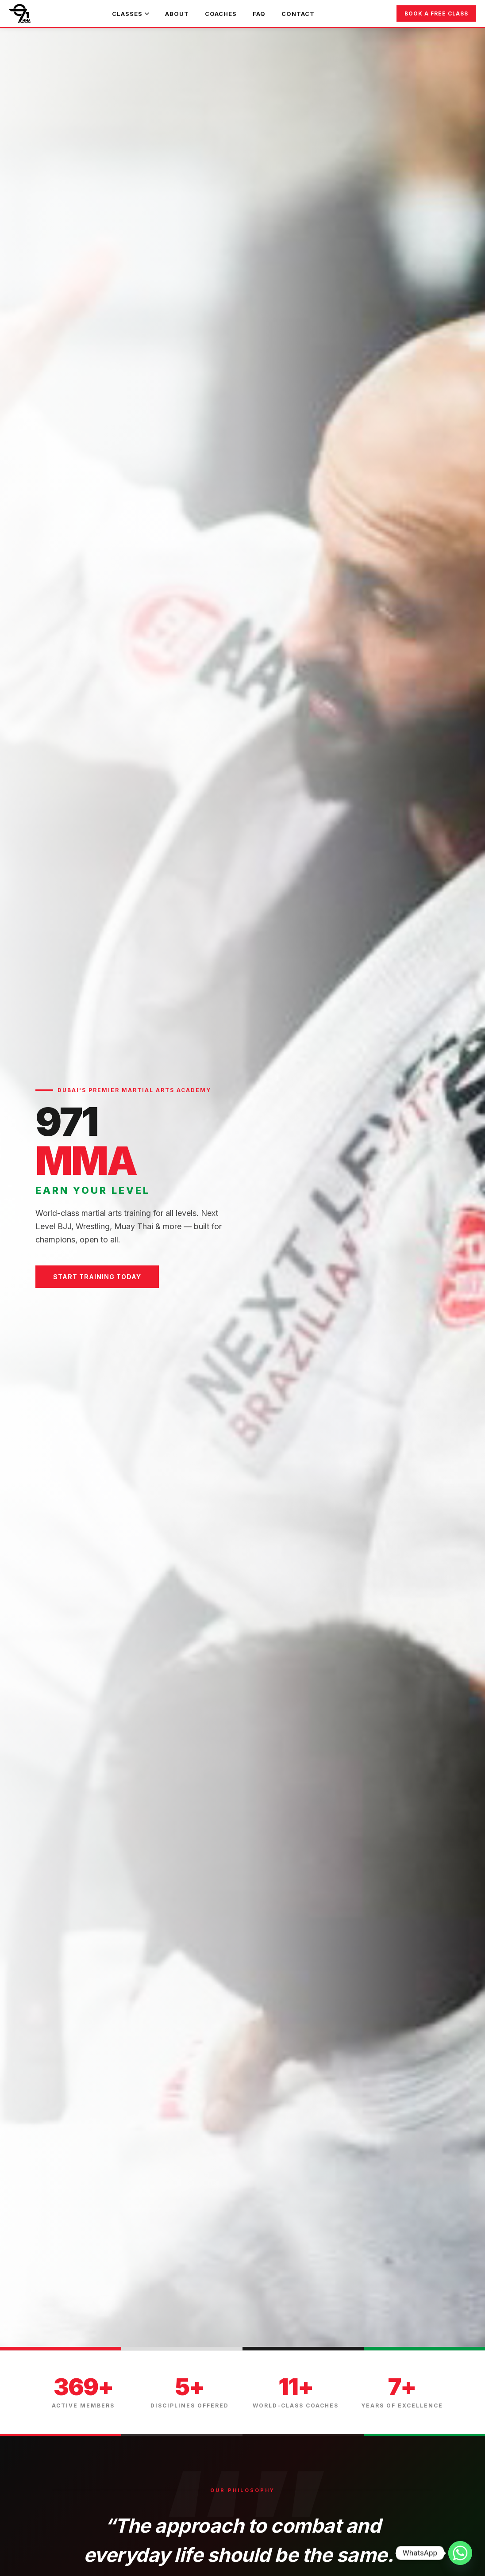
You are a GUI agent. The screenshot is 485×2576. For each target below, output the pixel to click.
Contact (298, 13)
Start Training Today (97, 1276)
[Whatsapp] (460, 2553)
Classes (130, 13)
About (177, 13)
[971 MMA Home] (20, 13)
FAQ (259, 13)
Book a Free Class (436, 13)
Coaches (221, 13)
